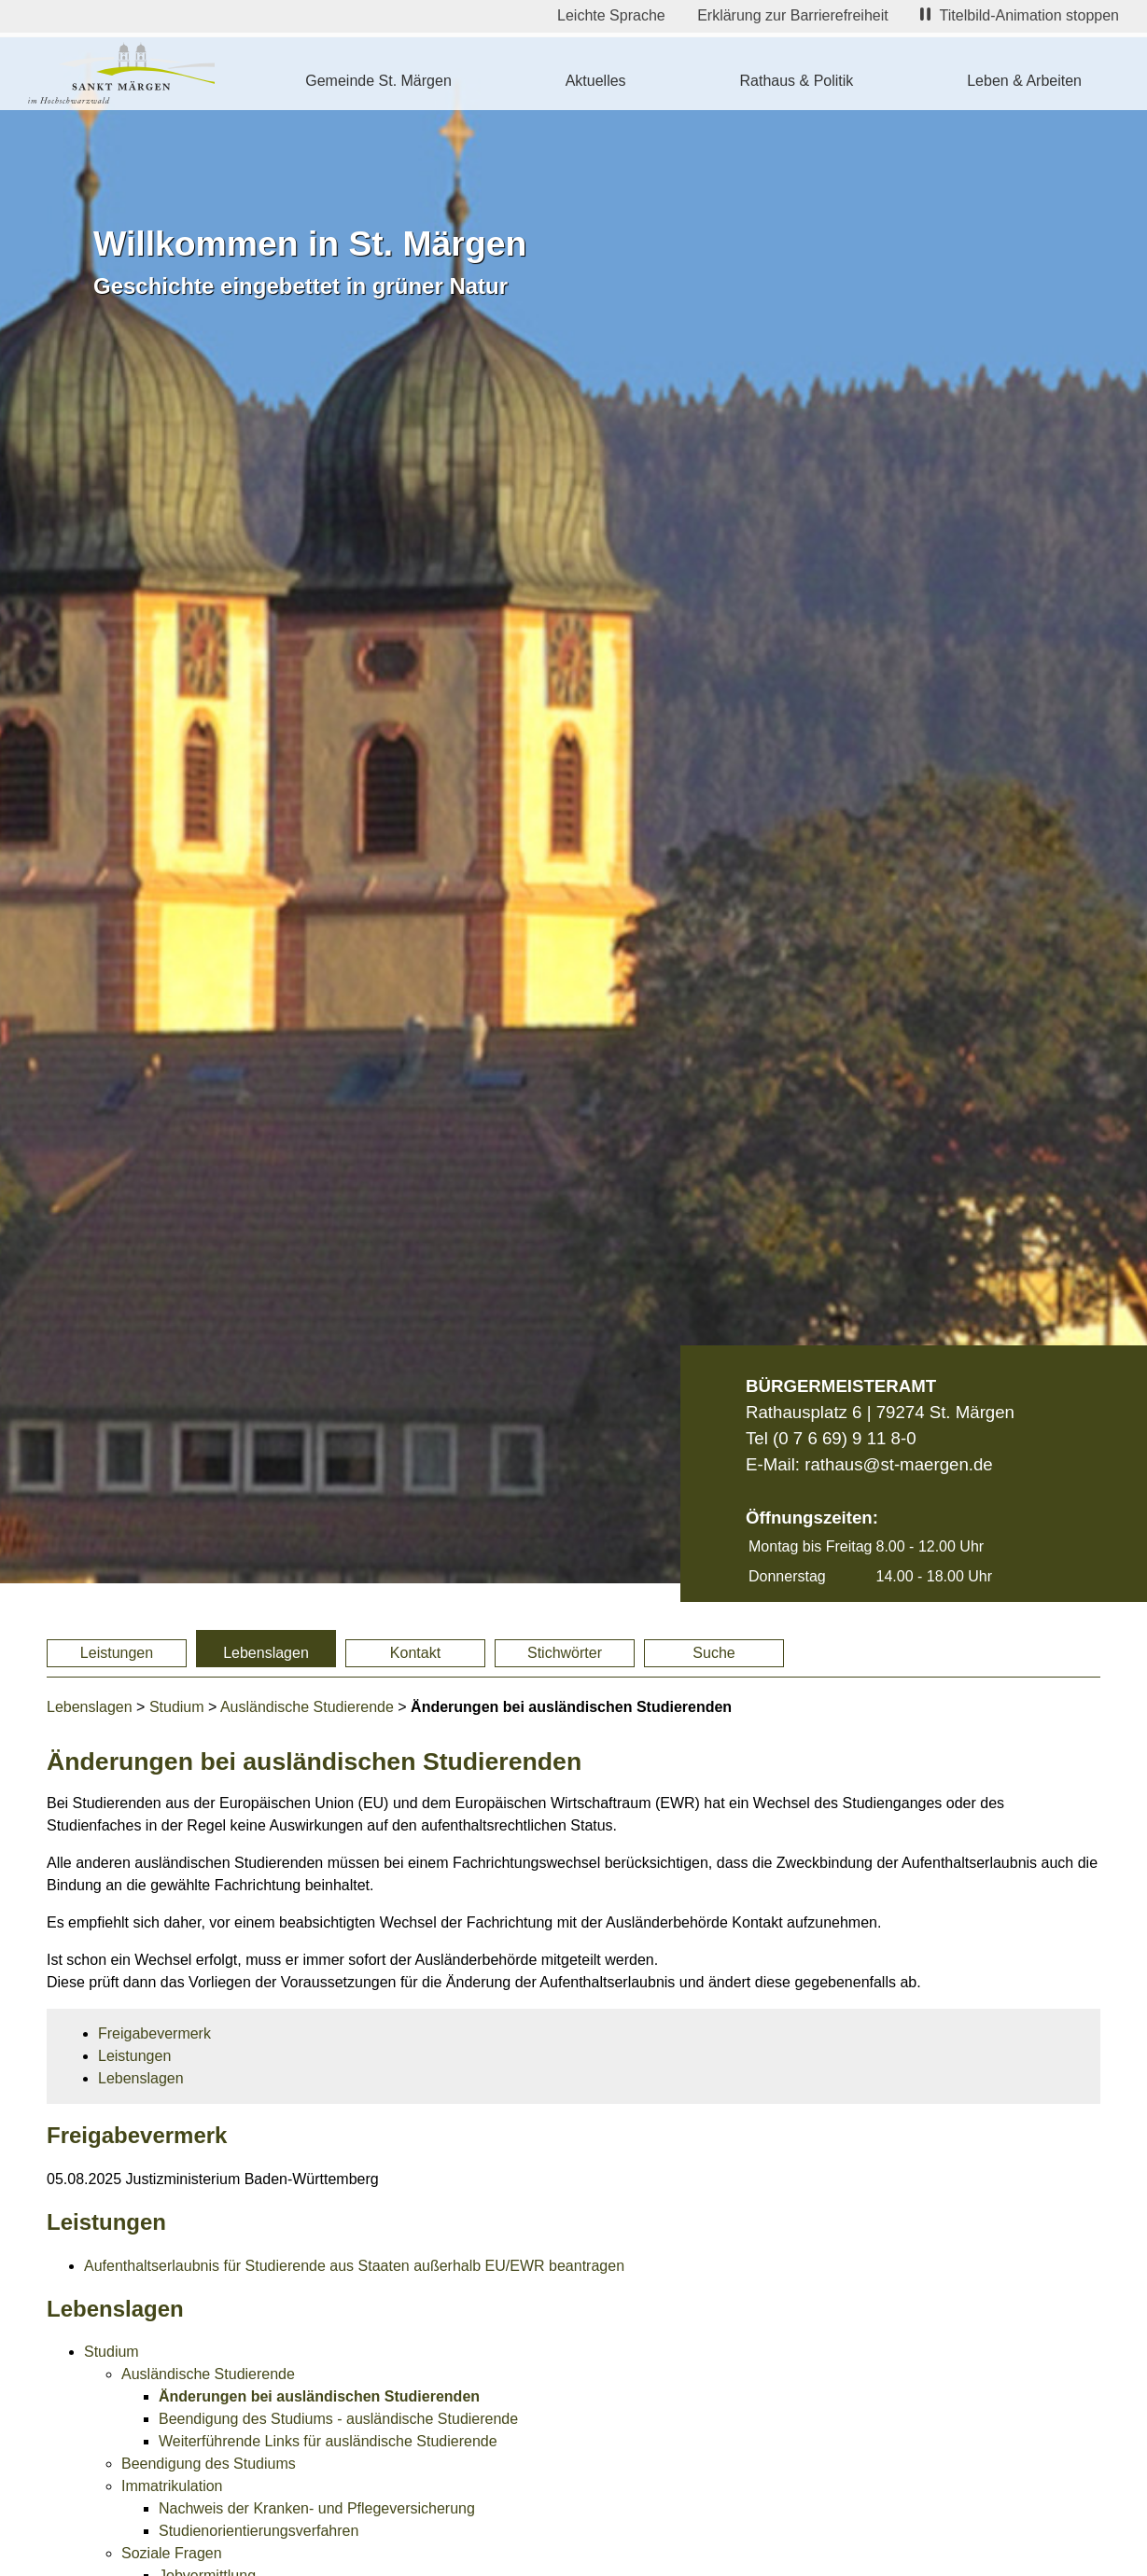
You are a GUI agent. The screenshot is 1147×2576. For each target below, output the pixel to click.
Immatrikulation (171, 2486)
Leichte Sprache (611, 15)
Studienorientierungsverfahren (258, 2531)
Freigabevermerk (154, 2033)
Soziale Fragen (171, 2553)
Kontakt (415, 1653)
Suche (713, 1653)
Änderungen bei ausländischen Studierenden (319, 2396)
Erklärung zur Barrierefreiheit (792, 15)
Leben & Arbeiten (1024, 81)
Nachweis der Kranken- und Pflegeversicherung (317, 2508)
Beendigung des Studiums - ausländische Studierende (338, 2419)
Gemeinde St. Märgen (378, 81)
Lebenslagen (266, 1653)
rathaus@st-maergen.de (898, 1464)
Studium (176, 1707)
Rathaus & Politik (796, 81)
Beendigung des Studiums (208, 2464)
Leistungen (116, 1653)
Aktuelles (596, 81)
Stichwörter (564, 1653)
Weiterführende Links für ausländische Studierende (328, 2441)
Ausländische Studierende (307, 1707)
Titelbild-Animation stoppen (1019, 15)
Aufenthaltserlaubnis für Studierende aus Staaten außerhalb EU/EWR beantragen (354, 2266)
